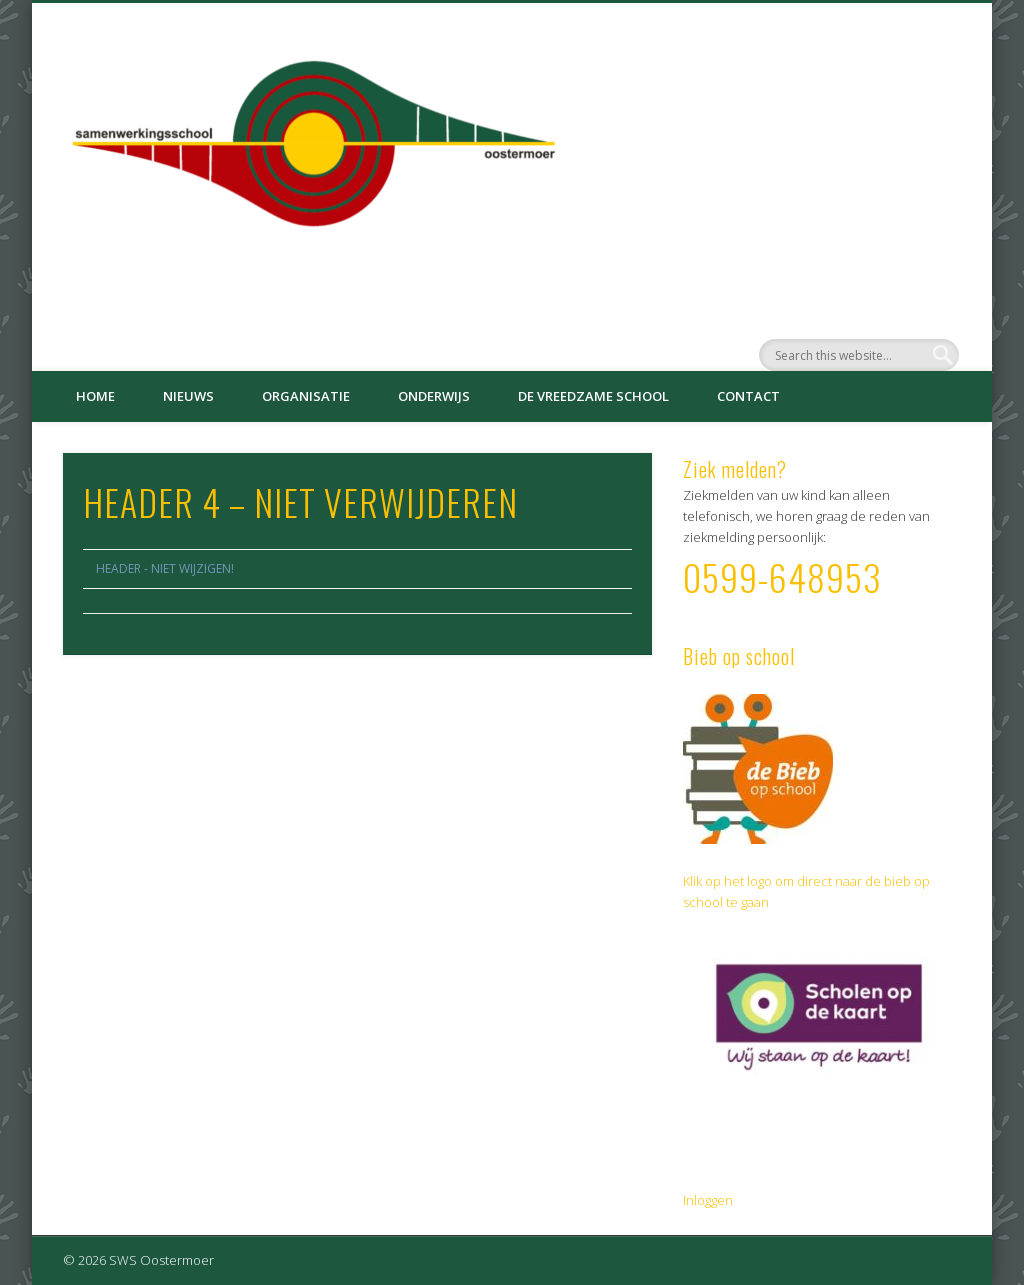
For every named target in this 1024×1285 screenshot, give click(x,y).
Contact (748, 396)
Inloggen (708, 1200)
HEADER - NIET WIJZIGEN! (165, 568)
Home (95, 396)
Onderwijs (434, 396)
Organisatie (306, 396)
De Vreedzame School (593, 396)
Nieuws (188, 396)
